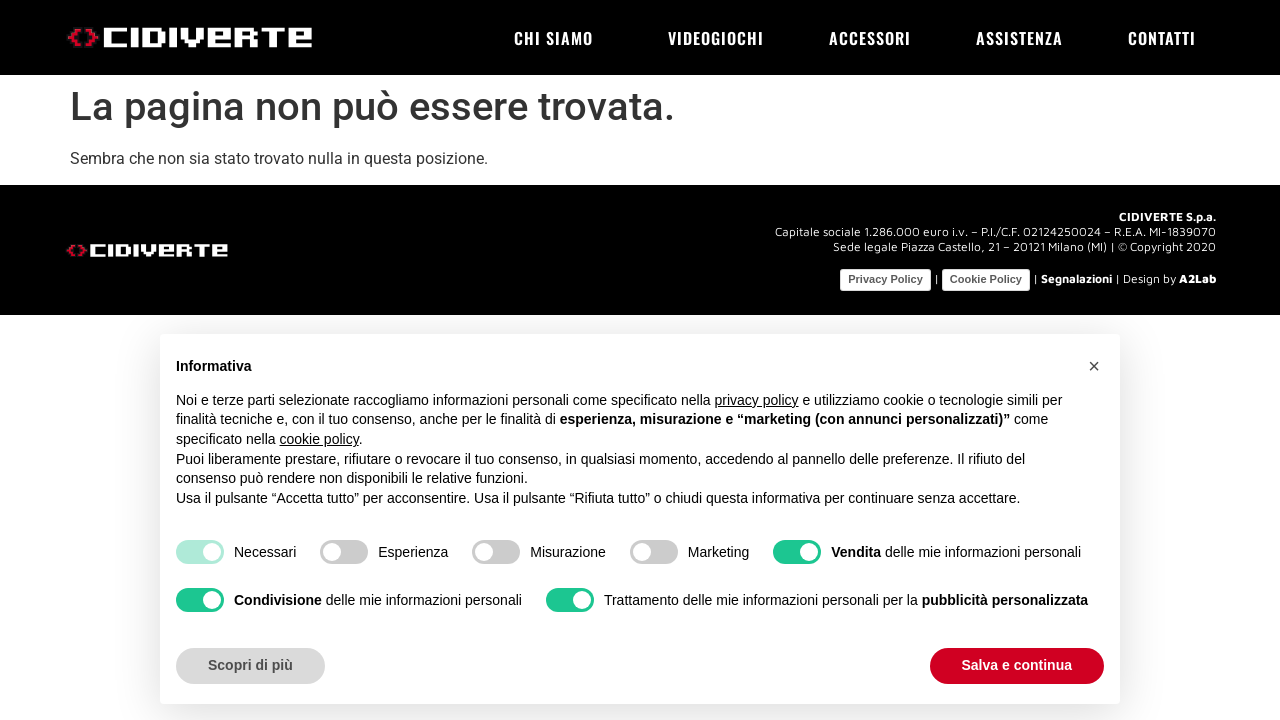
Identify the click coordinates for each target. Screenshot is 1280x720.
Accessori (870, 38)
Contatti (1162, 38)
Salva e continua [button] (1017, 665)
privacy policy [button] (757, 400)
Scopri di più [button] (250, 665)
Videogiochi (716, 38)
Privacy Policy (885, 279)
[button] (1094, 366)
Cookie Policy (986, 279)
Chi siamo (558, 38)
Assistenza (1019, 38)
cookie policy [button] (319, 439)
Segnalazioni (1076, 278)
